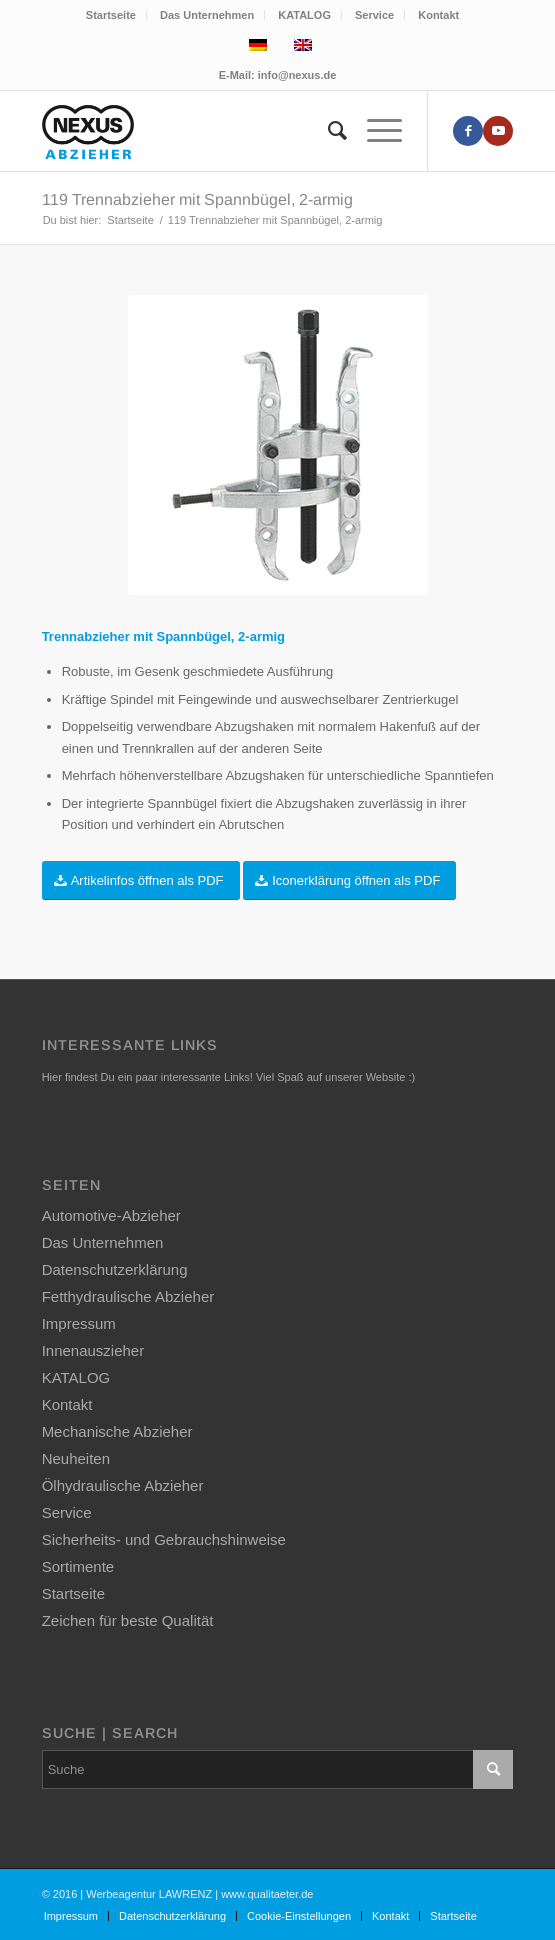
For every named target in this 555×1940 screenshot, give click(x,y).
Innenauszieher (93, 1350)
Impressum (79, 1323)
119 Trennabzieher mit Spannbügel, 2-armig (197, 199)
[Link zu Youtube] (498, 131)
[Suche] (327, 131)
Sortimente (78, 1566)
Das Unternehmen (207, 15)
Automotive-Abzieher (111, 1215)
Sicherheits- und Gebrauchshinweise (164, 1539)
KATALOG (304, 15)
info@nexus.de (297, 75)
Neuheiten (76, 1458)
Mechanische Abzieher (117, 1431)
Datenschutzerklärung (115, 1269)
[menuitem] (111, 15)
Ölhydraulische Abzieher (123, 1485)
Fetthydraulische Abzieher (128, 1296)
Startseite (111, 15)
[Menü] (374, 131)
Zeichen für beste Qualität (128, 1620)
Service (374, 15)
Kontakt (438, 15)
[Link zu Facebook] (468, 131)
